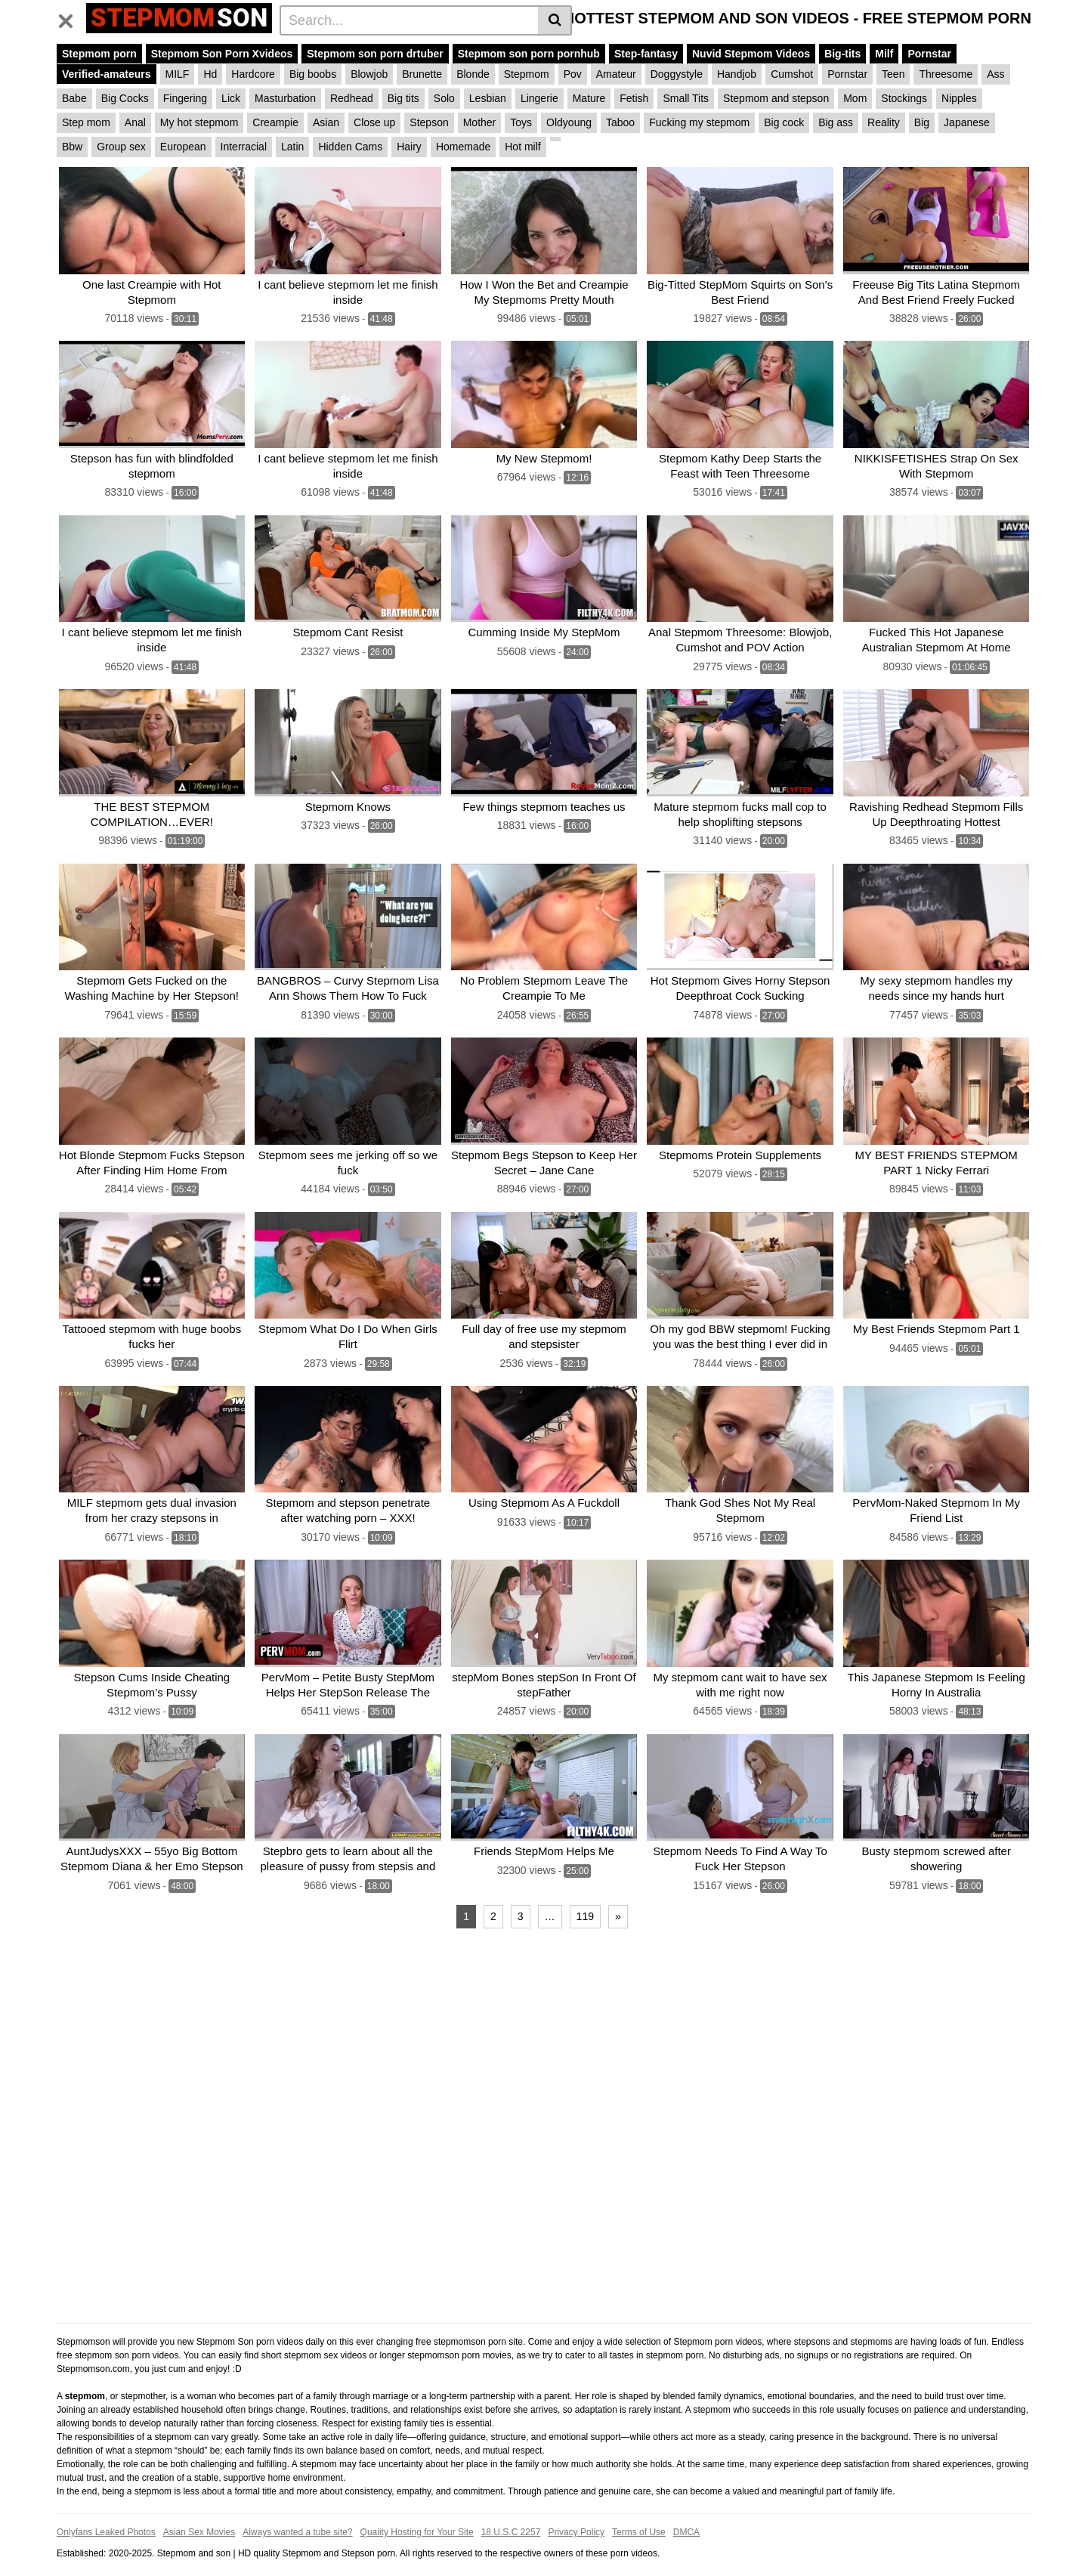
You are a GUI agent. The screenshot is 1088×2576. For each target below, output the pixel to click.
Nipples (959, 98)
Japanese (967, 122)
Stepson (429, 122)
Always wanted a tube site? (297, 2513)
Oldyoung (569, 122)
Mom (855, 98)
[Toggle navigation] (71, 18)
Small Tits (686, 98)
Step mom (86, 122)
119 (585, 1897)
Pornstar (929, 54)
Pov (573, 74)
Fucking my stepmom (699, 122)
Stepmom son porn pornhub (529, 54)
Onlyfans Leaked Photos (106, 2513)
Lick (230, 98)
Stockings (904, 98)
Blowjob (369, 74)
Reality (883, 122)
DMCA (686, 2513)
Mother (479, 122)
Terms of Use (639, 2513)
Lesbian (487, 98)
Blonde (473, 74)
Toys (521, 122)
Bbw (72, 147)
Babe (74, 98)
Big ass (835, 122)
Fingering (185, 98)
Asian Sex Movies (199, 2513)
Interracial (244, 147)
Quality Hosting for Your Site (417, 2513)
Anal (135, 122)
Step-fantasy (646, 54)
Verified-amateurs (106, 74)
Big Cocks (125, 98)
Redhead (351, 98)
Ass (995, 74)
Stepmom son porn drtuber (375, 54)
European (183, 147)
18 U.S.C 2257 (511, 2513)
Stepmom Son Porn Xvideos (221, 54)
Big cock (784, 122)
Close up (374, 122)
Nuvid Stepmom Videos (751, 54)
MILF (177, 74)
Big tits (403, 98)
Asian (326, 122)
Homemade (463, 147)
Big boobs (312, 74)
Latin (292, 147)
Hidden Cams (350, 147)
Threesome (945, 74)
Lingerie (539, 98)
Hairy (409, 147)
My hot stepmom (199, 122)
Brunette (422, 74)
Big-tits (842, 54)
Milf (884, 54)
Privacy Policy (576, 2513)
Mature (589, 98)
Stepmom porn (99, 54)
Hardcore (253, 74)
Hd (210, 74)
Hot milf (522, 147)
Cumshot (792, 74)
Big (921, 122)
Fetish (634, 98)
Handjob (736, 74)
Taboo (620, 122)
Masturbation (285, 98)
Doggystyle (677, 74)
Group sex (121, 147)
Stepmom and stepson (776, 98)
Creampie (275, 122)
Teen (893, 74)
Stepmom (526, 74)
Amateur (616, 74)
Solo (444, 98)
